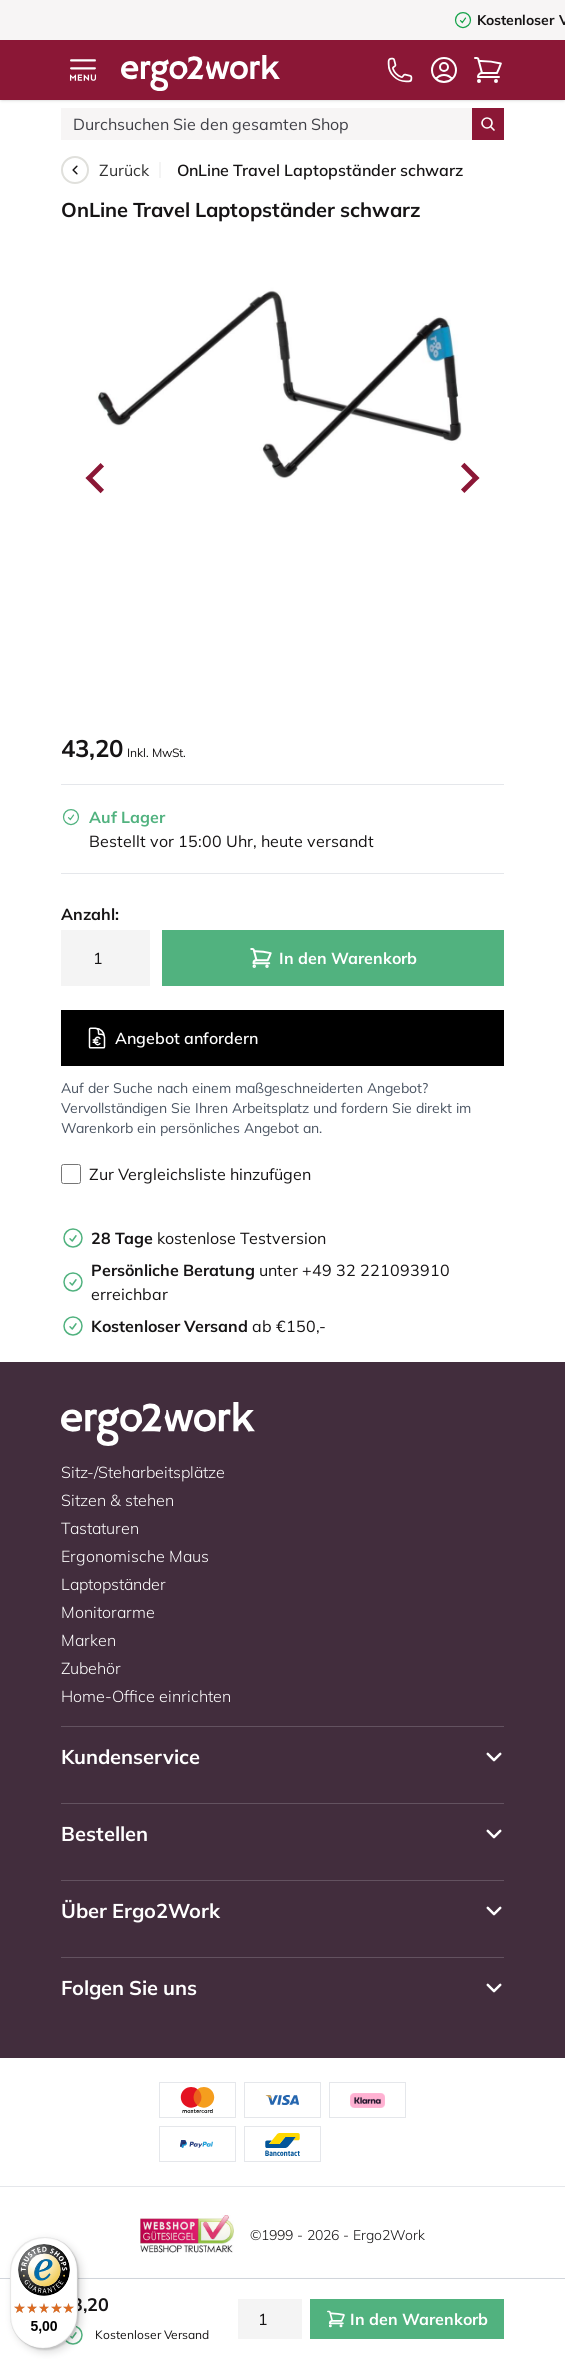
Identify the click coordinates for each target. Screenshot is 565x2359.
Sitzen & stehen (117, 1500)
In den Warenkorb (333, 958)
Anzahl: (90, 914)
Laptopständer (113, 1584)
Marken (88, 1640)
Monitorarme (108, 1612)
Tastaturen (100, 1528)
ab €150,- (208, 1326)
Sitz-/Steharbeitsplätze (143, 1472)
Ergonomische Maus (135, 1556)
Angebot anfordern (171, 1038)
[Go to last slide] (97, 478)
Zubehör (91, 1668)
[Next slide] (468, 478)
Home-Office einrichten (146, 1696)
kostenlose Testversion (208, 1238)
